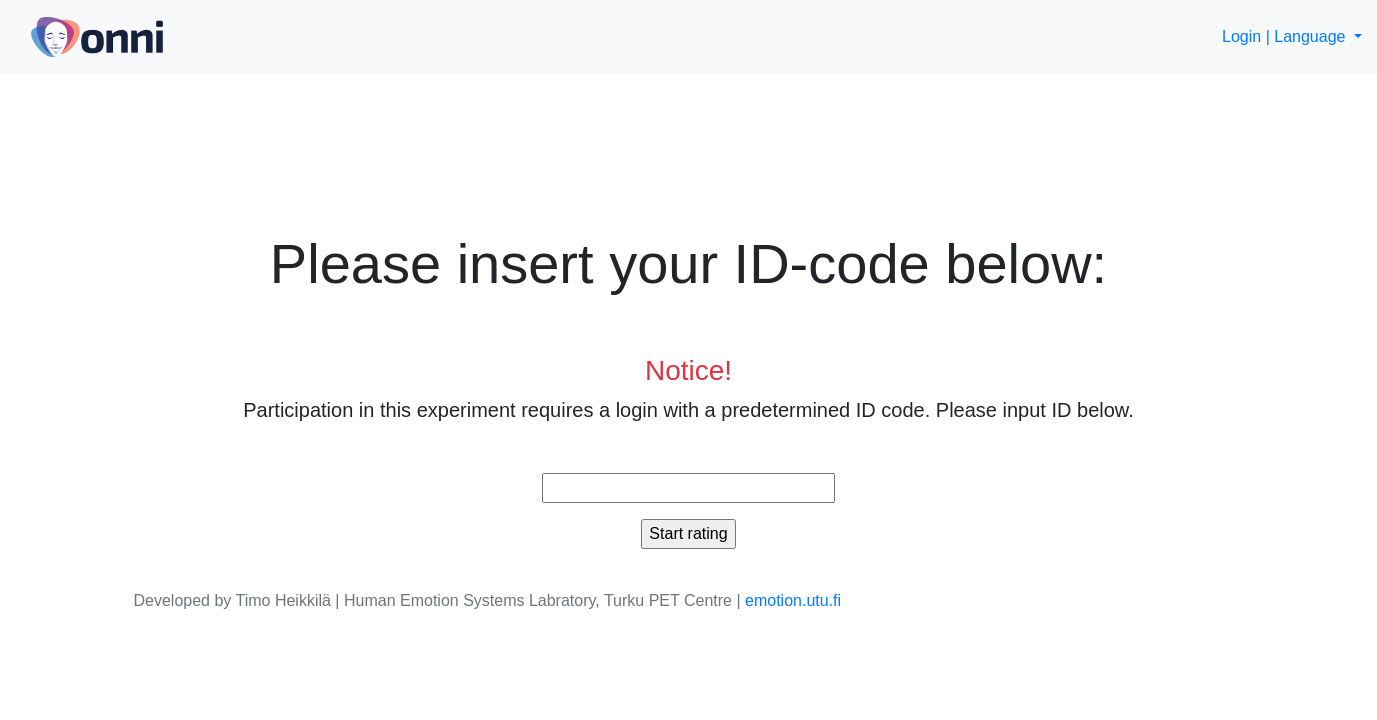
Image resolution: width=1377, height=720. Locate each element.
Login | (1246, 36)
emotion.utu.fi (793, 600)
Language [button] (1312, 36)
